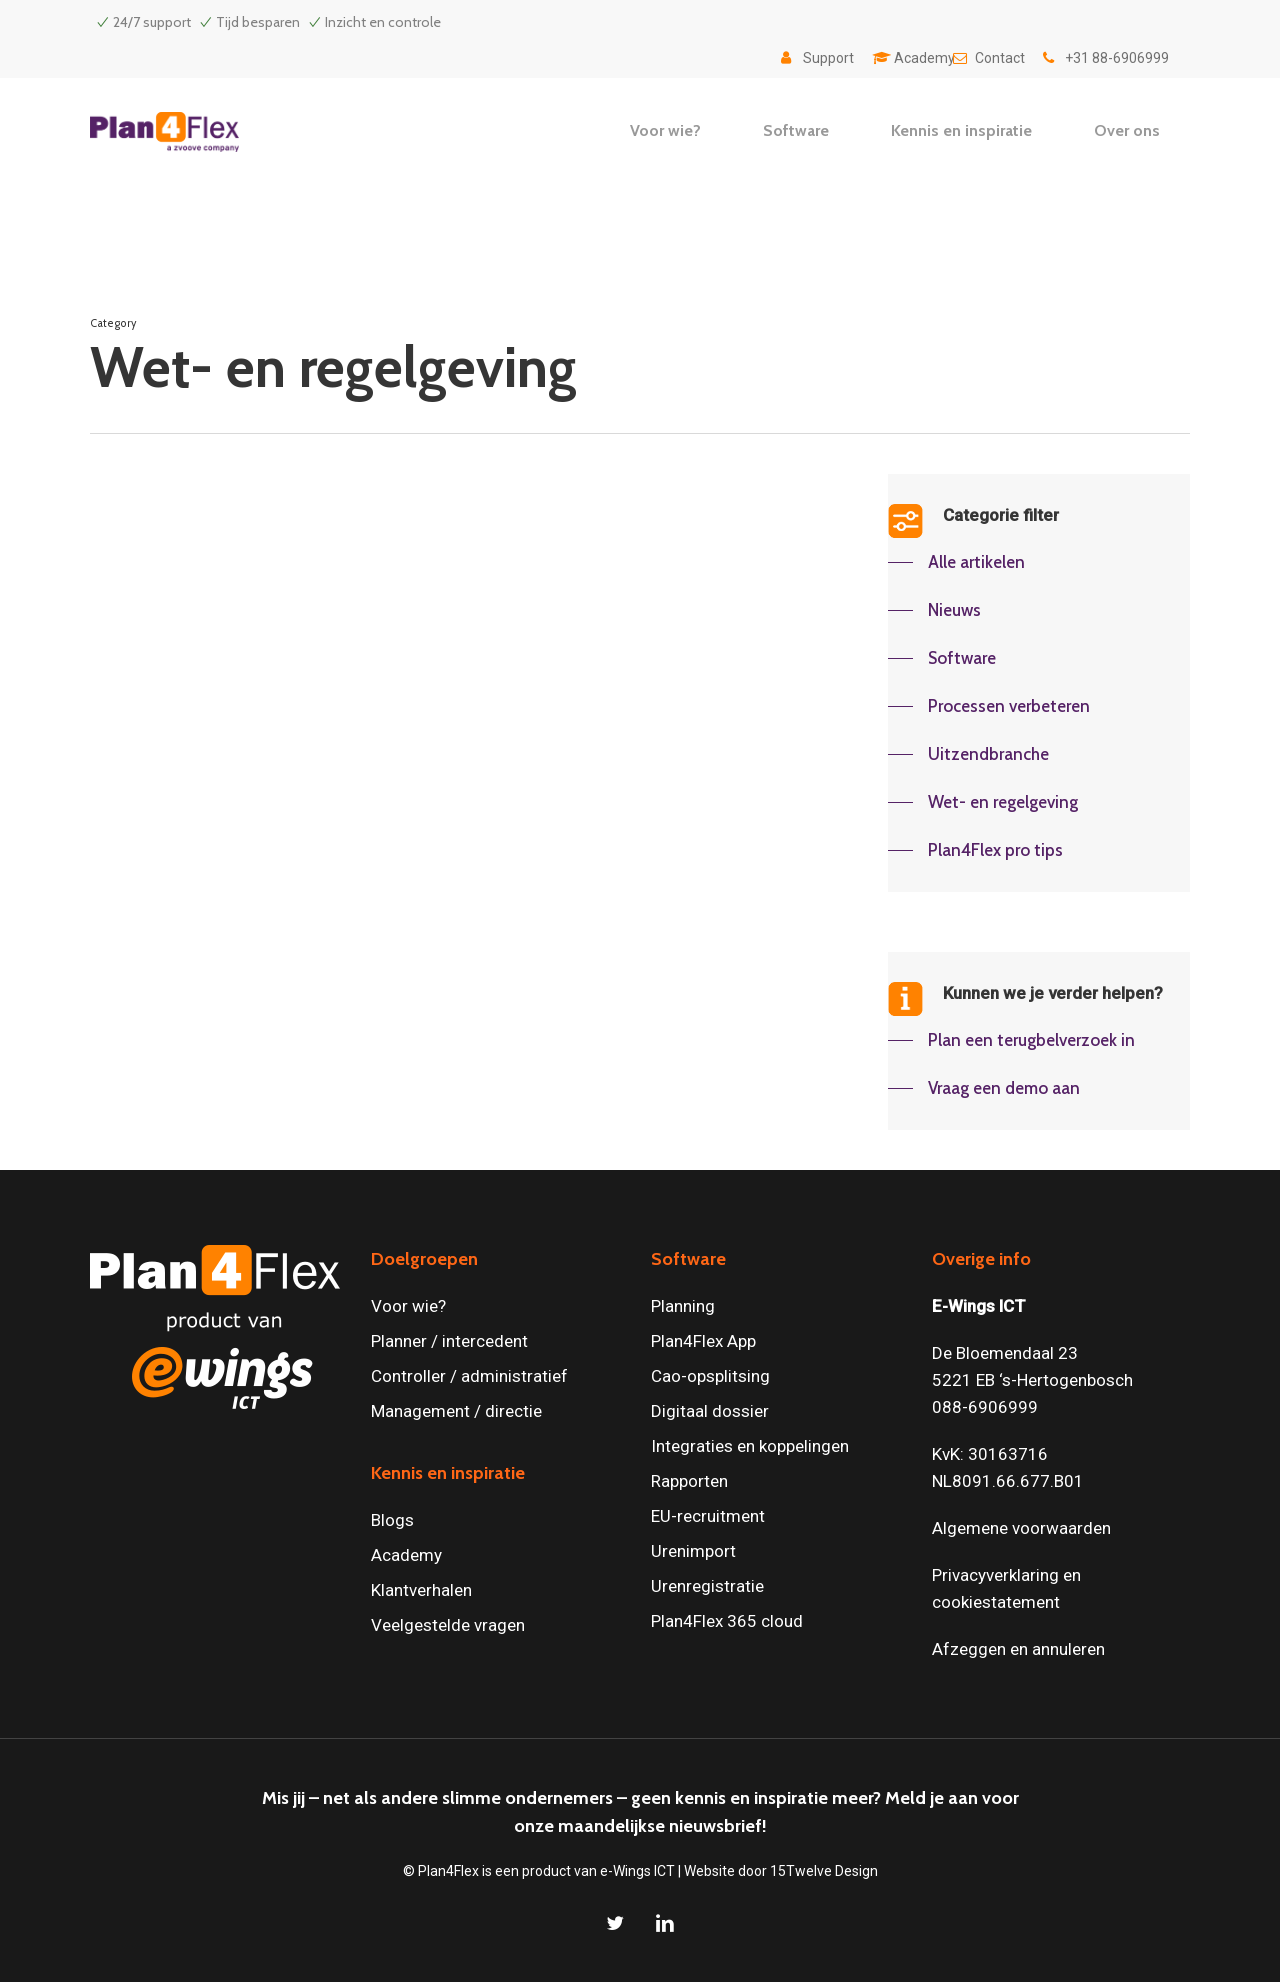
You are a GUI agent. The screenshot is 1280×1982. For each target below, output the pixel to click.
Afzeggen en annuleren (1018, 1649)
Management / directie (456, 1411)
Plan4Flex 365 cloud (727, 1621)
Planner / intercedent (449, 1341)
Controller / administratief (469, 1376)
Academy (406, 1555)
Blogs (392, 1520)
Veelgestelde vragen (448, 1625)
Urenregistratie (707, 1586)
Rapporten (689, 1481)
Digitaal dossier (710, 1411)
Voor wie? (408, 1306)
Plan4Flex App (703, 1341)
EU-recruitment (708, 1516)
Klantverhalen (421, 1590)
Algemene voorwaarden (1021, 1528)
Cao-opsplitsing (710, 1376)
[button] (956, 562)
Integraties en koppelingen (750, 1446)
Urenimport (693, 1551)
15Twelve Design (824, 1871)
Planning (683, 1306)
